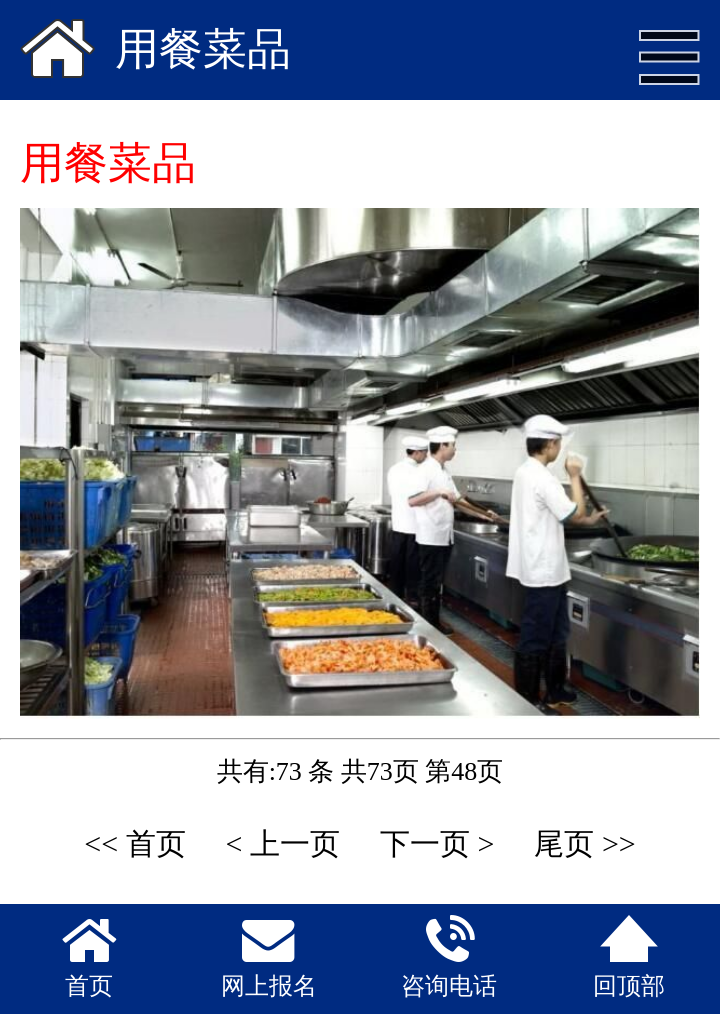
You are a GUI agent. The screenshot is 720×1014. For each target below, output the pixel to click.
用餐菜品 (203, 49)
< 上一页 (283, 843)
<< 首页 (134, 843)
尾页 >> (584, 843)
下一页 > (437, 843)
